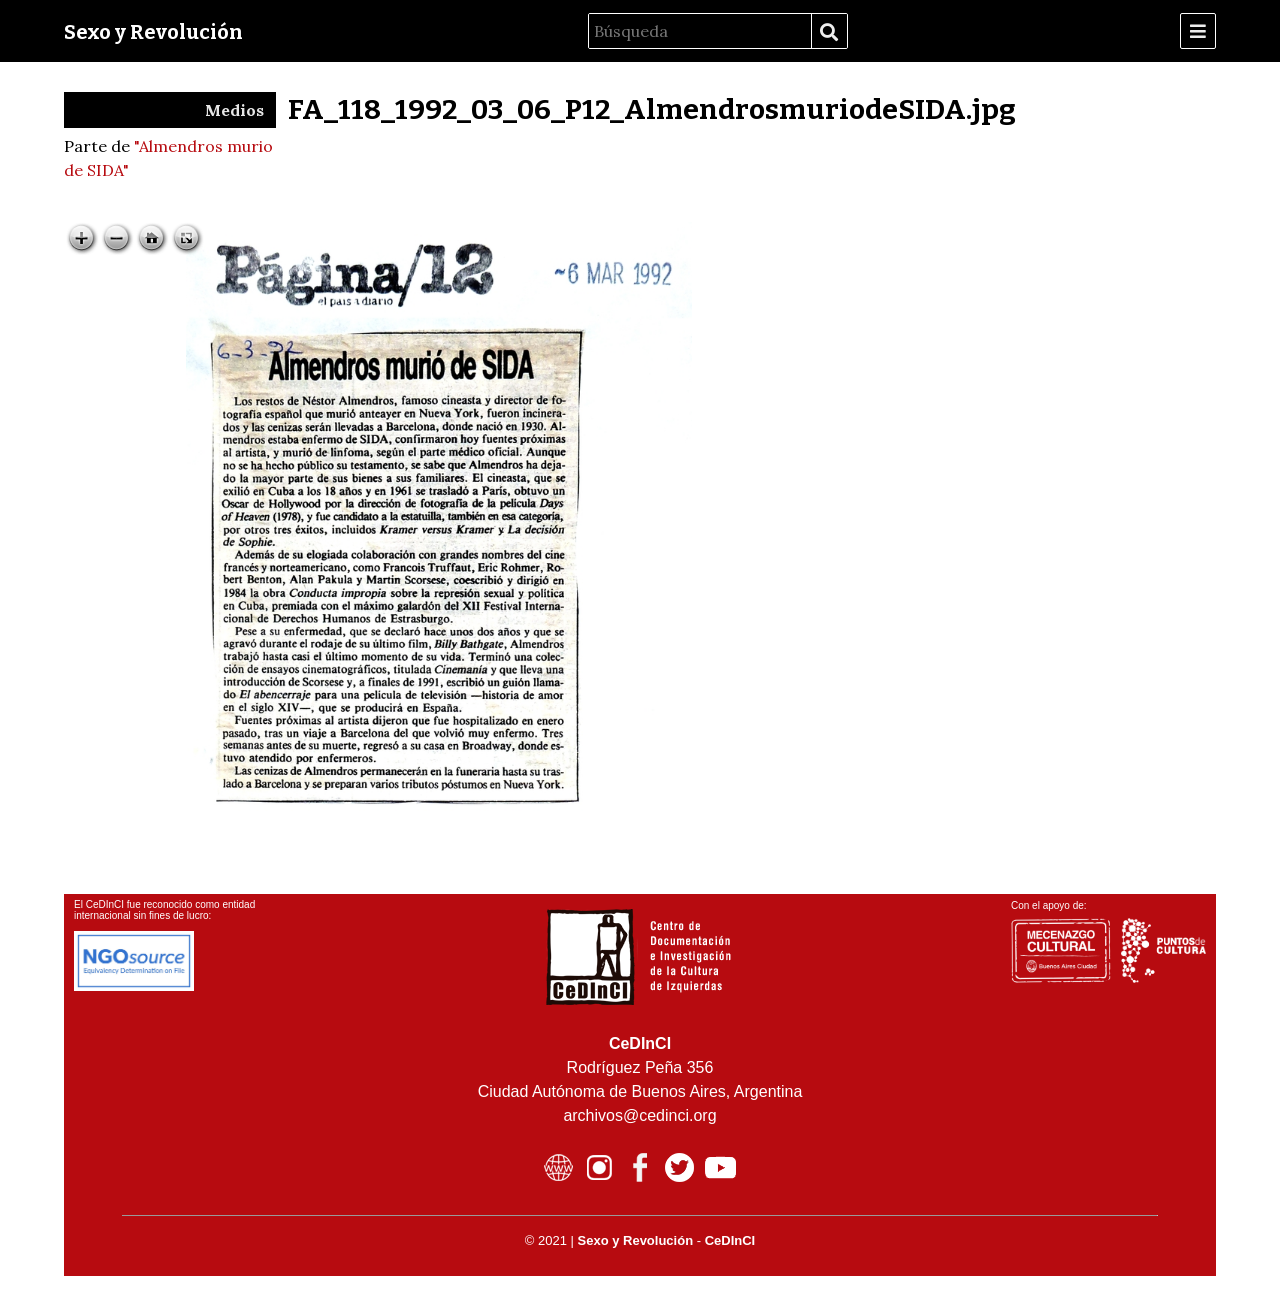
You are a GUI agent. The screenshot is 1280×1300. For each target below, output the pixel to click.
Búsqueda (829, 32)
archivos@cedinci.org (639, 1115)
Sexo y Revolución (153, 32)
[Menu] (1198, 31)
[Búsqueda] (700, 31)
